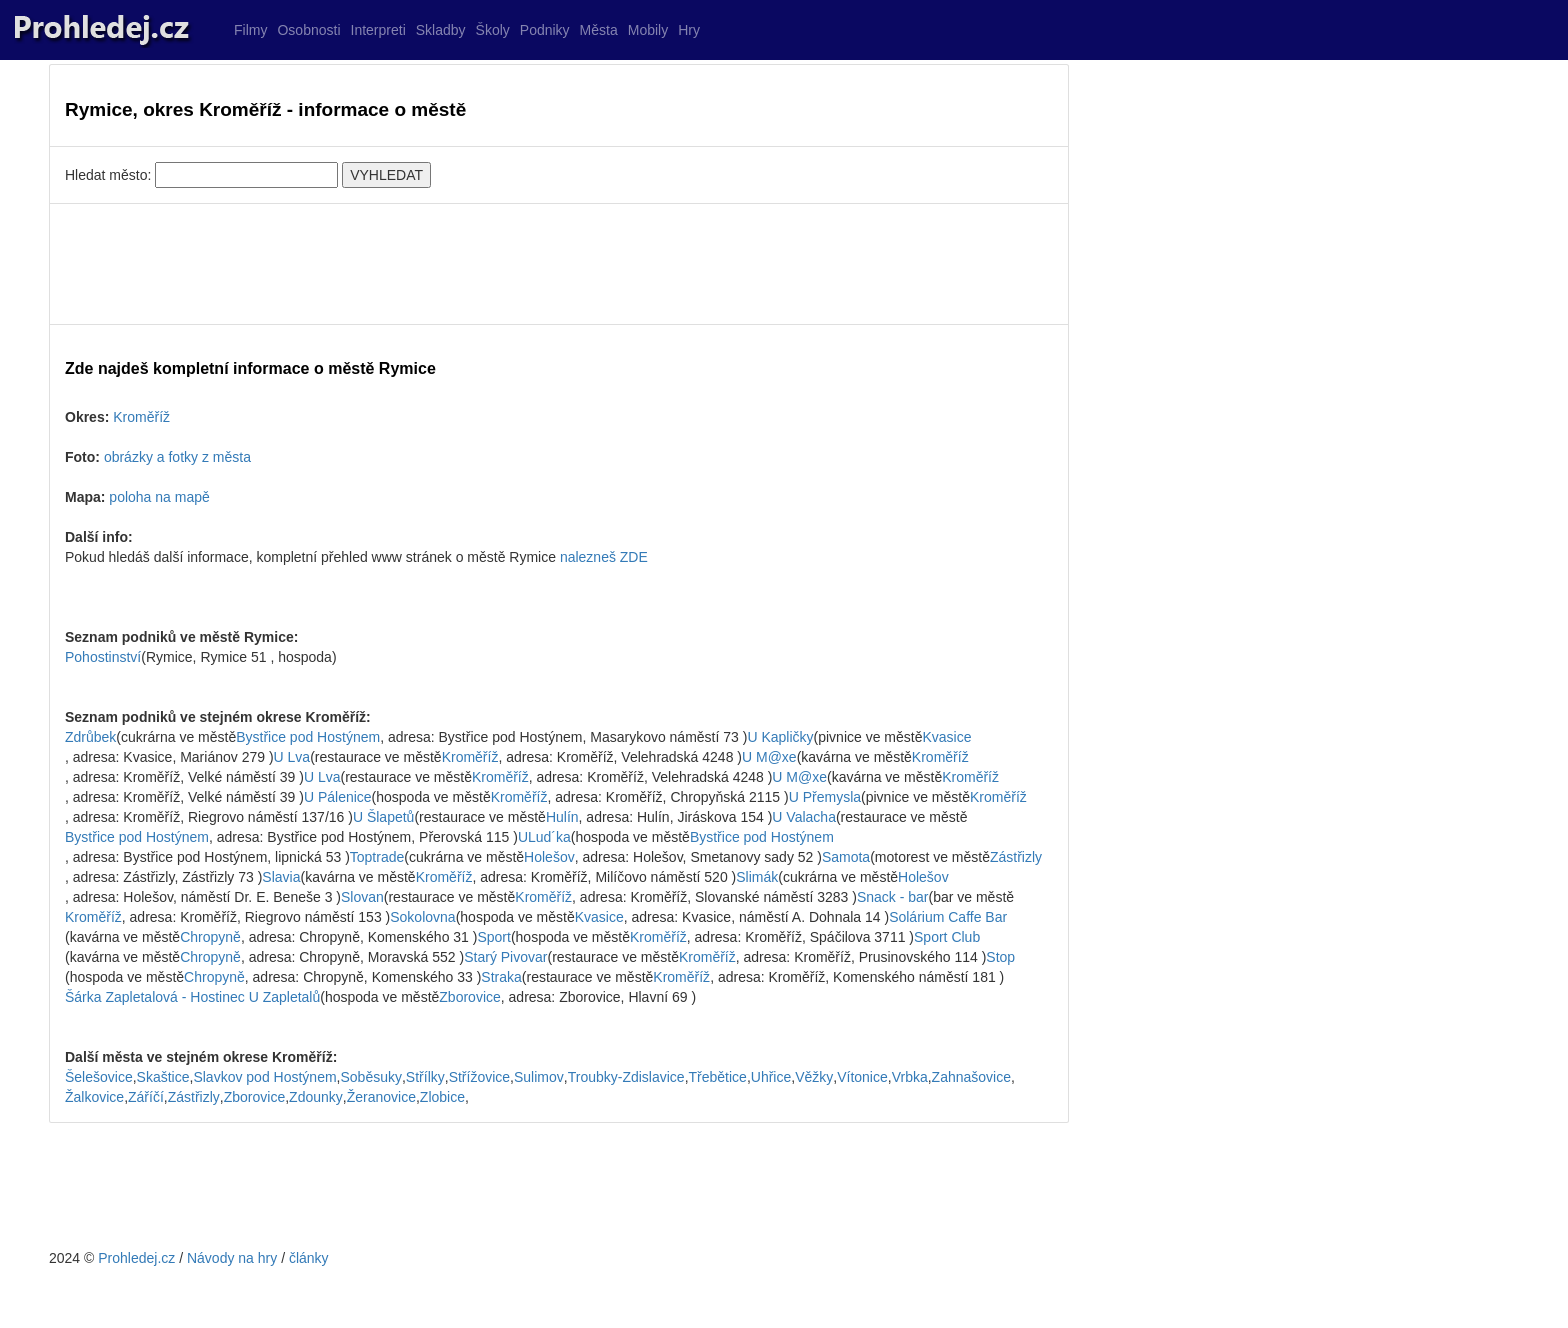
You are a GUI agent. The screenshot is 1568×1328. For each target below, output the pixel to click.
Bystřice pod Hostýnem (308, 737)
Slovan (362, 897)
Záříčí (146, 1097)
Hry (689, 30)
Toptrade (377, 857)
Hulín (562, 817)
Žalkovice (94, 1097)
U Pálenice (338, 797)
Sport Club (947, 937)
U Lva (292, 757)
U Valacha (804, 817)
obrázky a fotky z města (177, 457)
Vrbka (910, 1077)
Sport (493, 937)
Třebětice (718, 1077)
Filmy (250, 30)
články (309, 1258)
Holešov (549, 857)
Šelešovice (99, 1077)
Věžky (814, 1077)
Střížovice (479, 1077)
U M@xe (769, 757)
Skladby (441, 30)
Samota (846, 857)
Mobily (648, 30)
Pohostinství (103, 657)
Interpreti (378, 30)
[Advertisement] (559, 264)
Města (599, 30)
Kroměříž (141, 417)
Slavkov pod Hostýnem (264, 1077)
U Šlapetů (383, 817)
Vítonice (862, 1077)
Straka (501, 977)
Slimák (757, 877)
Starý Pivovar (505, 957)
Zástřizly (1016, 857)
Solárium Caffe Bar (948, 917)
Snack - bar (893, 897)
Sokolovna (422, 917)
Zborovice (469, 997)
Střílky (425, 1077)
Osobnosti (308, 30)
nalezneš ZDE (604, 557)
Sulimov (539, 1077)
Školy (493, 30)
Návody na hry (232, 1258)
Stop (1000, 957)
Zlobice (442, 1097)
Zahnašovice (971, 1077)
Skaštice (163, 1077)
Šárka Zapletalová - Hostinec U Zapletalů (192, 997)
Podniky (545, 30)
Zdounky (316, 1097)
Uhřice (771, 1077)
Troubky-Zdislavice (626, 1077)
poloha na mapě (159, 497)
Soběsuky (370, 1077)
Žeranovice (381, 1097)
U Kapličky (780, 737)
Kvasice (946, 737)
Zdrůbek (90, 737)
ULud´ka (544, 837)
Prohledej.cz (136, 1258)
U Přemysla (825, 797)
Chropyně (210, 937)
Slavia (281, 877)
